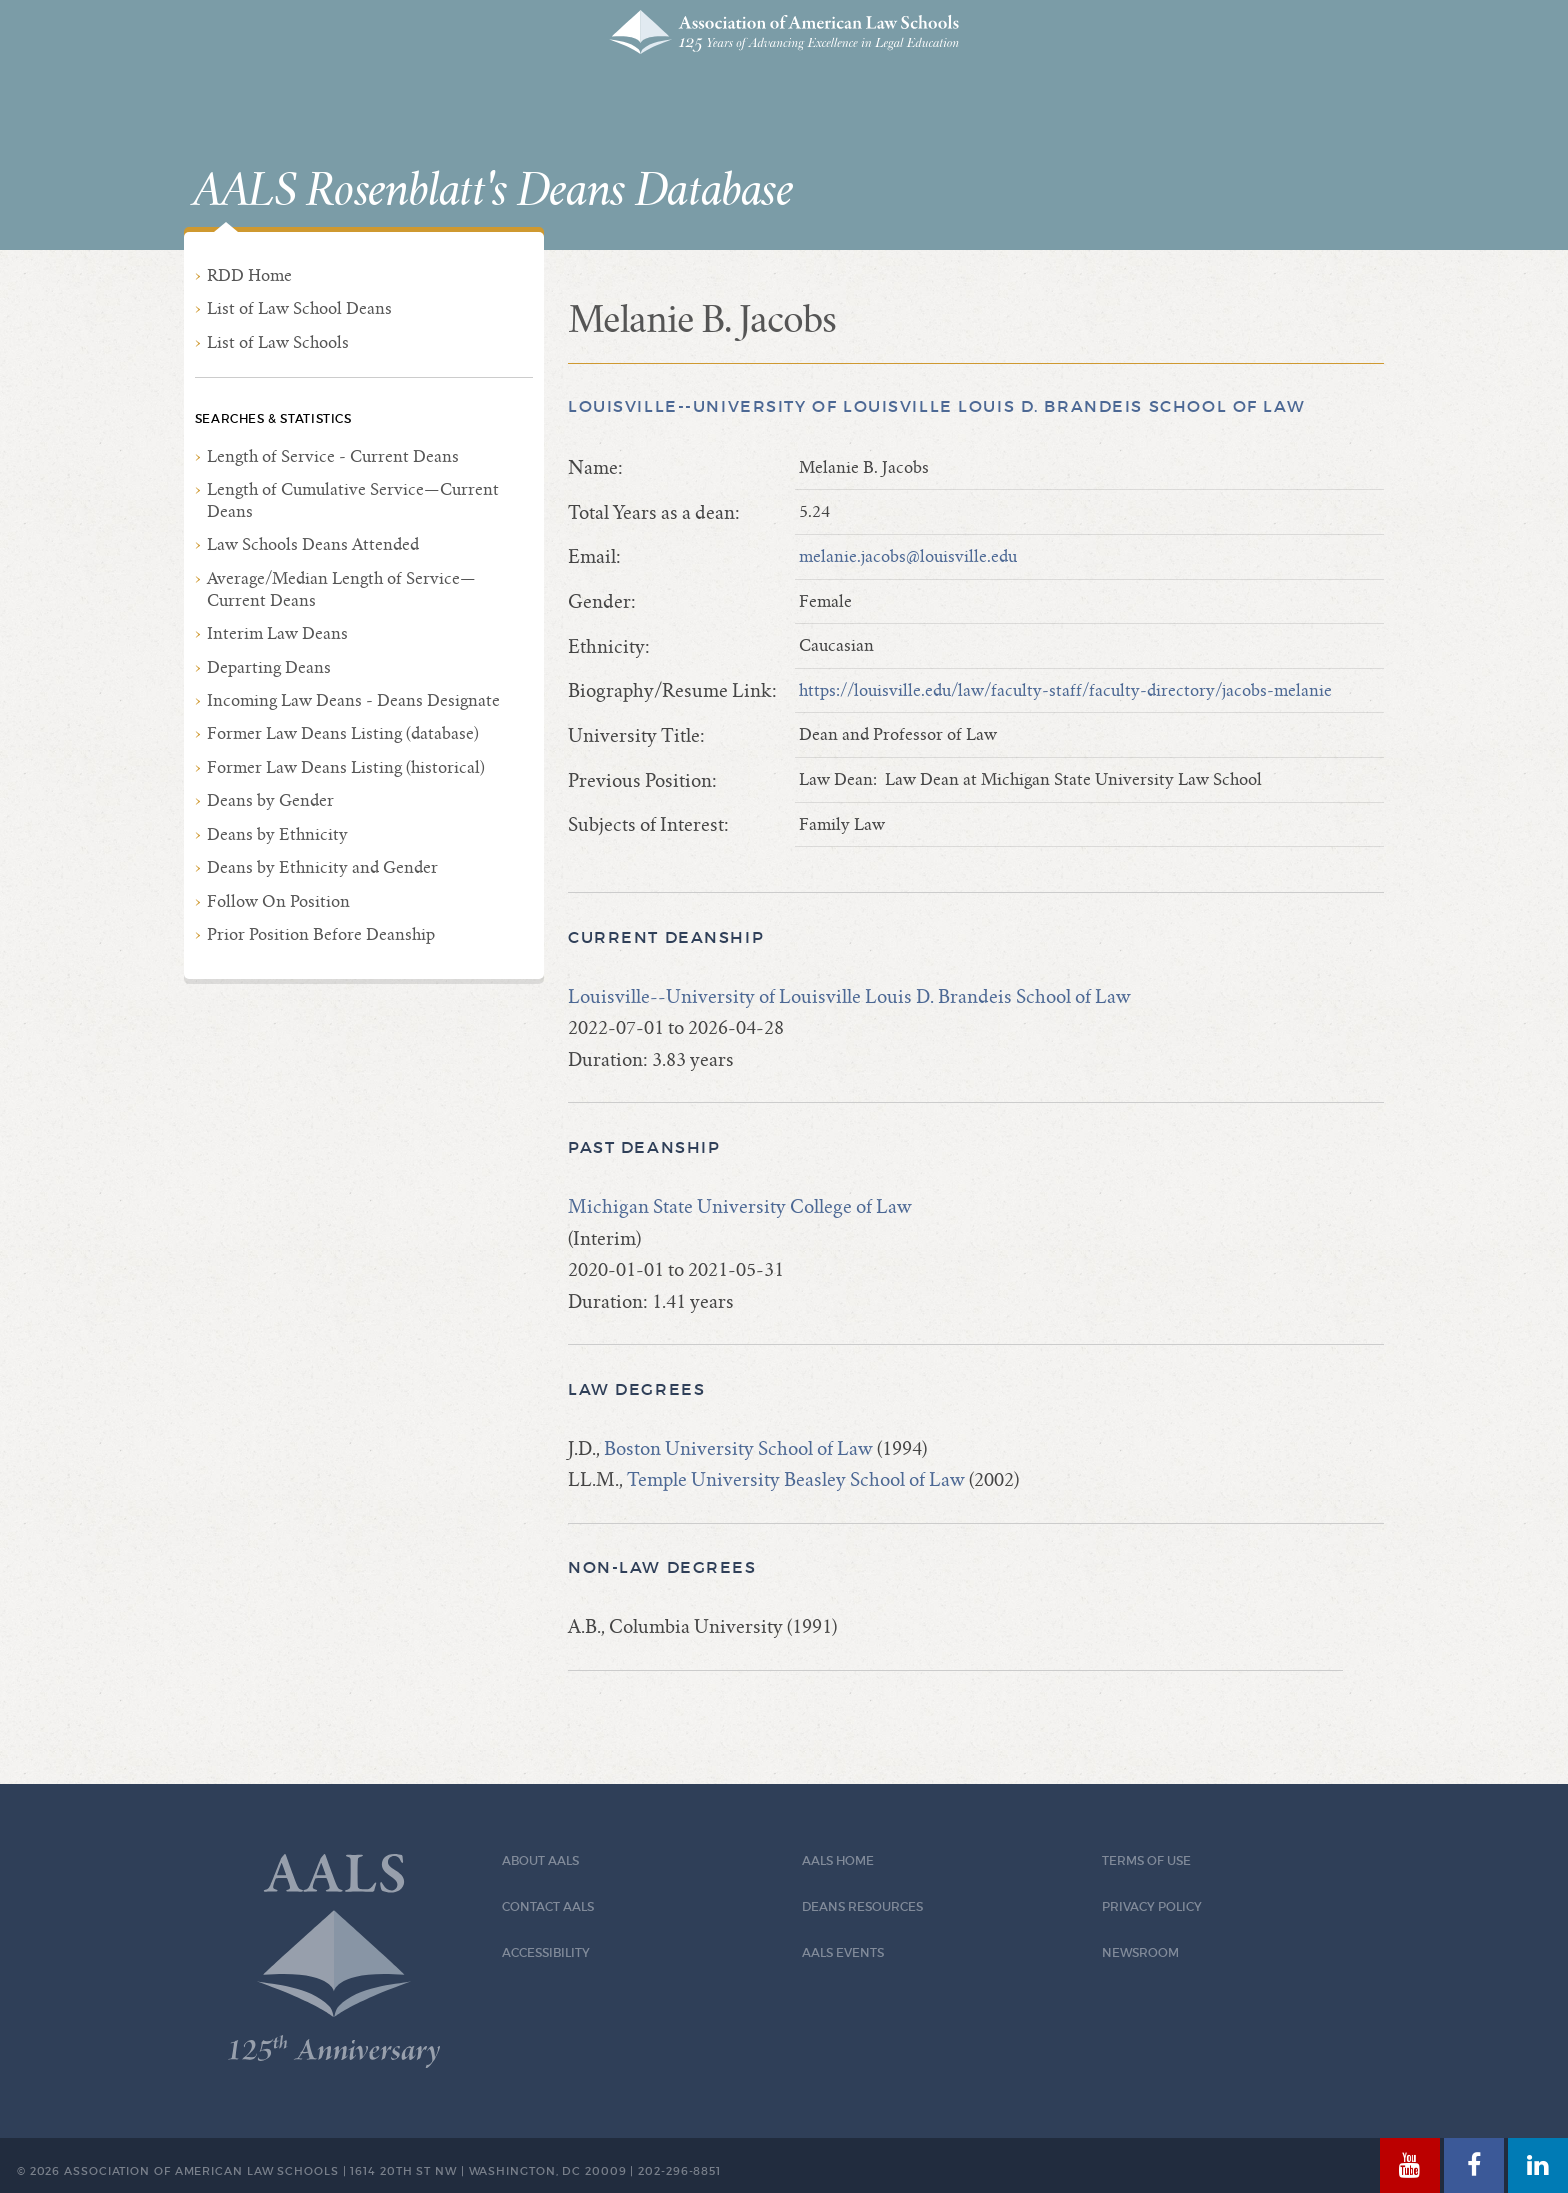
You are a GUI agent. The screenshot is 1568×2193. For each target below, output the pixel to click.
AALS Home (838, 1860)
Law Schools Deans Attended (313, 544)
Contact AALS (548, 1906)
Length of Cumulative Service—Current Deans (353, 500)
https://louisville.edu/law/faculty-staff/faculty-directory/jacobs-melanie (1065, 690)
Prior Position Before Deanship (321, 934)
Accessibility (546, 1952)
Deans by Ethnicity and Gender (322, 867)
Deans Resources (862, 1906)
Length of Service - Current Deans (333, 456)
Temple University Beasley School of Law (796, 1479)
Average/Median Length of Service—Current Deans (341, 589)
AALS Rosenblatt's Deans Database (493, 191)
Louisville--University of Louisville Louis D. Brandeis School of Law (936, 406)
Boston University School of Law (738, 1448)
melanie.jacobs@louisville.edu (908, 556)
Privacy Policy (1152, 1906)
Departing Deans (269, 667)
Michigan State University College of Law (740, 1206)
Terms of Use (1146, 1860)
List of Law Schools (278, 342)
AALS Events (843, 1952)
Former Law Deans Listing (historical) (346, 767)
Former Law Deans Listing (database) (343, 733)
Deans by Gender (270, 800)
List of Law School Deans (299, 308)
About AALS (540, 1860)
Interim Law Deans (277, 633)
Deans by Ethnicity (277, 834)
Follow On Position (278, 901)
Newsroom (1140, 1952)
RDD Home (249, 275)
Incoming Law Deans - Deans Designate (353, 700)
